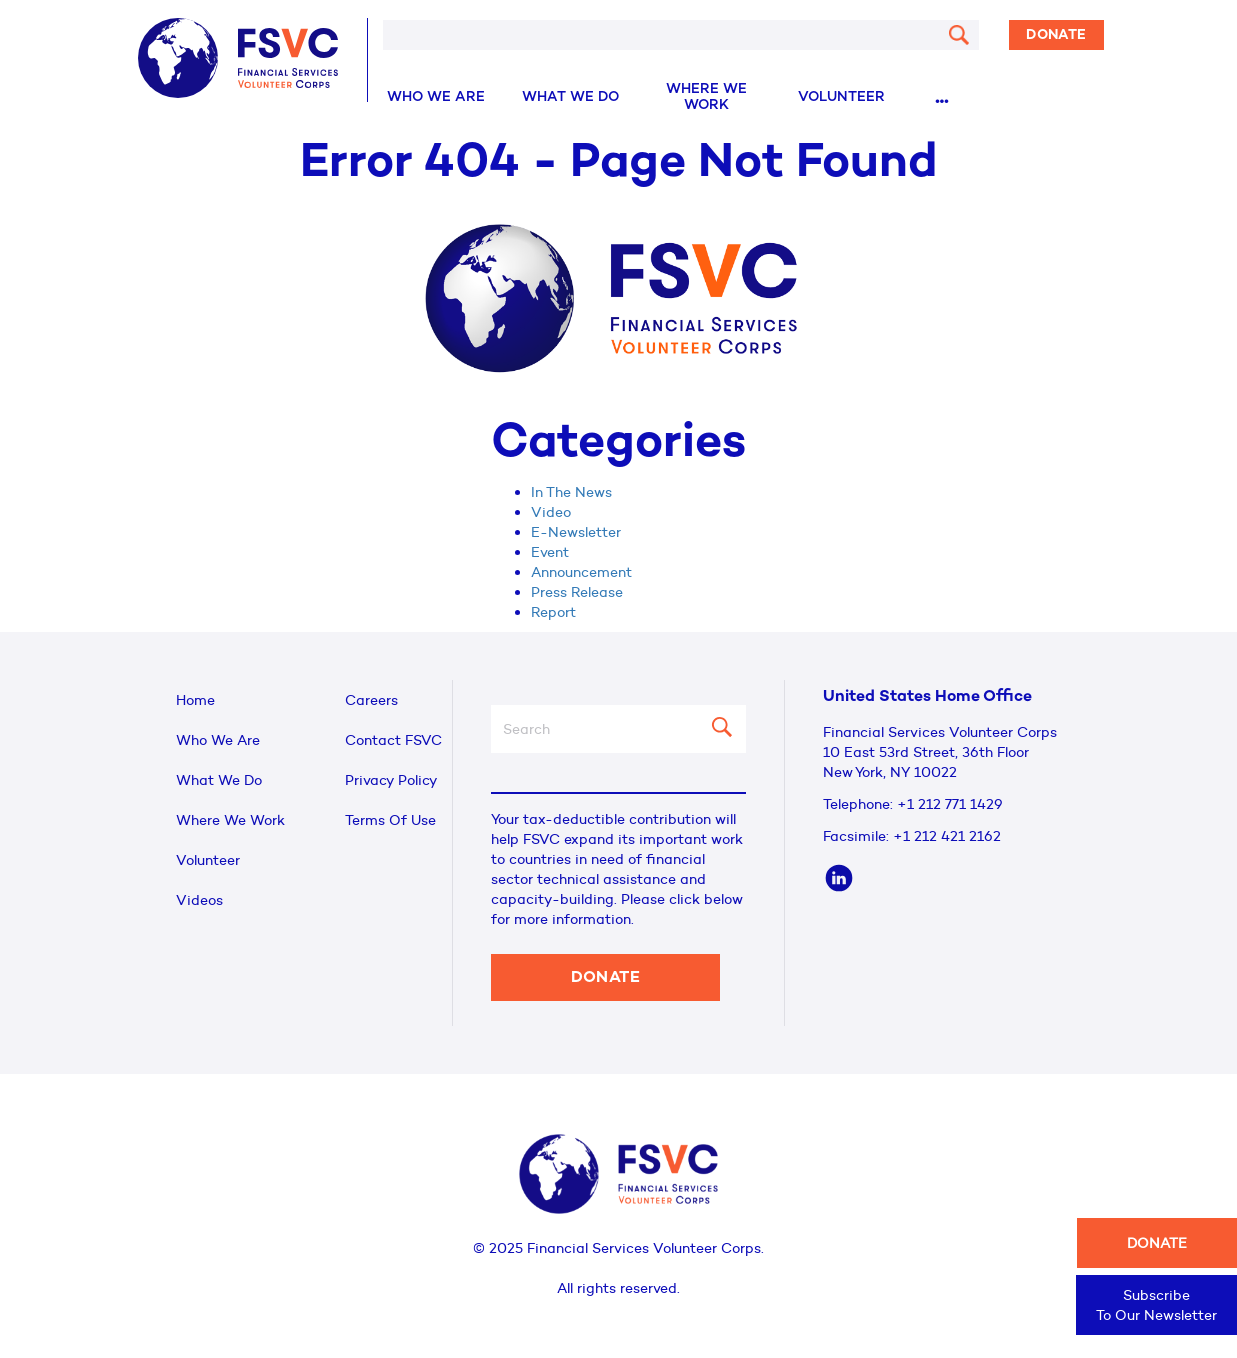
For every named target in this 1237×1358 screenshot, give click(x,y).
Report (553, 612)
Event (550, 552)
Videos (199, 900)
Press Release (577, 592)
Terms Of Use (390, 820)
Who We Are (436, 97)
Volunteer (841, 97)
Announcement (581, 572)
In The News (571, 492)
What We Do (570, 97)
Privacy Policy (391, 780)
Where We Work (706, 97)
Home (195, 700)
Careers (371, 700)
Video (551, 512)
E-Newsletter (576, 532)
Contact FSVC (393, 740)
